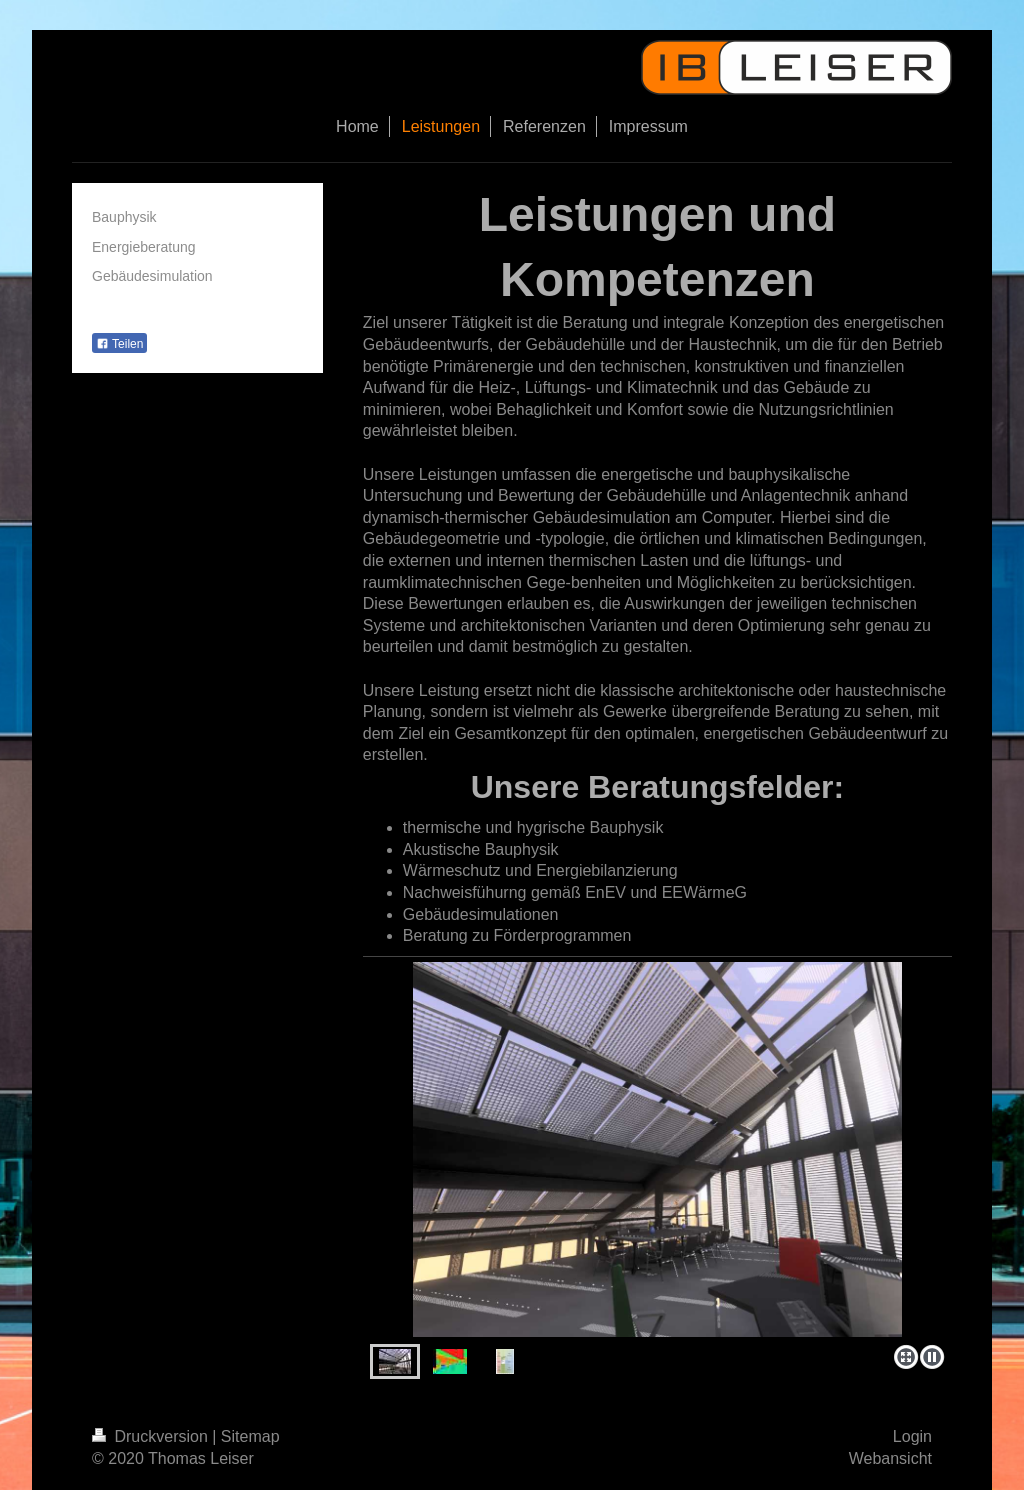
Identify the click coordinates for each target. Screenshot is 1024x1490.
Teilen (119, 344)
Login (912, 1436)
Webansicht (890, 1458)
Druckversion (152, 1436)
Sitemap (250, 1436)
